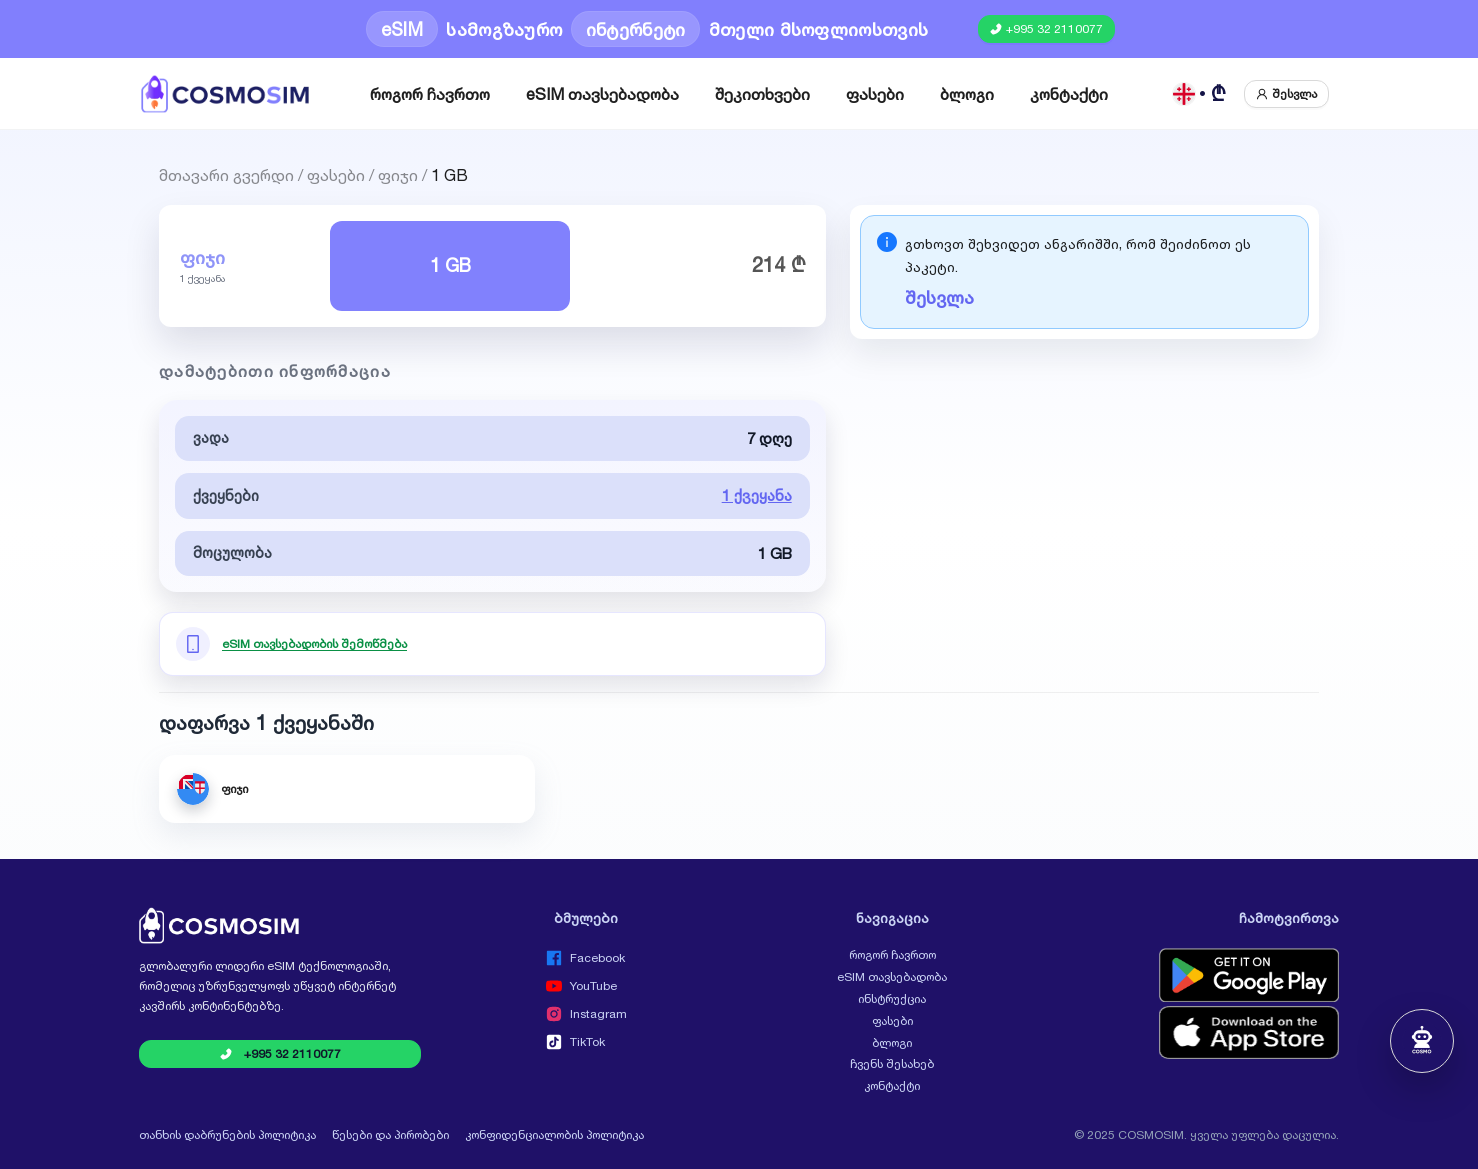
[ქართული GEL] (1200, 94)
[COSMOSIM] (225, 94)
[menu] (739, 94)
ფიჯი (398, 173)
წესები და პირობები (390, 1135)
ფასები (875, 94)
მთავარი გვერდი (226, 173)
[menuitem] (430, 94)
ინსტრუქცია (892, 999)
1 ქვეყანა (757, 495)
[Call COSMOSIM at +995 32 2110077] (1046, 29)
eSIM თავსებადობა (602, 94)
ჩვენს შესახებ (892, 1064)
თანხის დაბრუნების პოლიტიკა (227, 1135)
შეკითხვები (762, 94)
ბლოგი (967, 94)
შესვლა (939, 297)
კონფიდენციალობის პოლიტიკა (554, 1135)
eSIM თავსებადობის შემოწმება (314, 644)
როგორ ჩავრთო (430, 94)
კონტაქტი (1069, 94)
